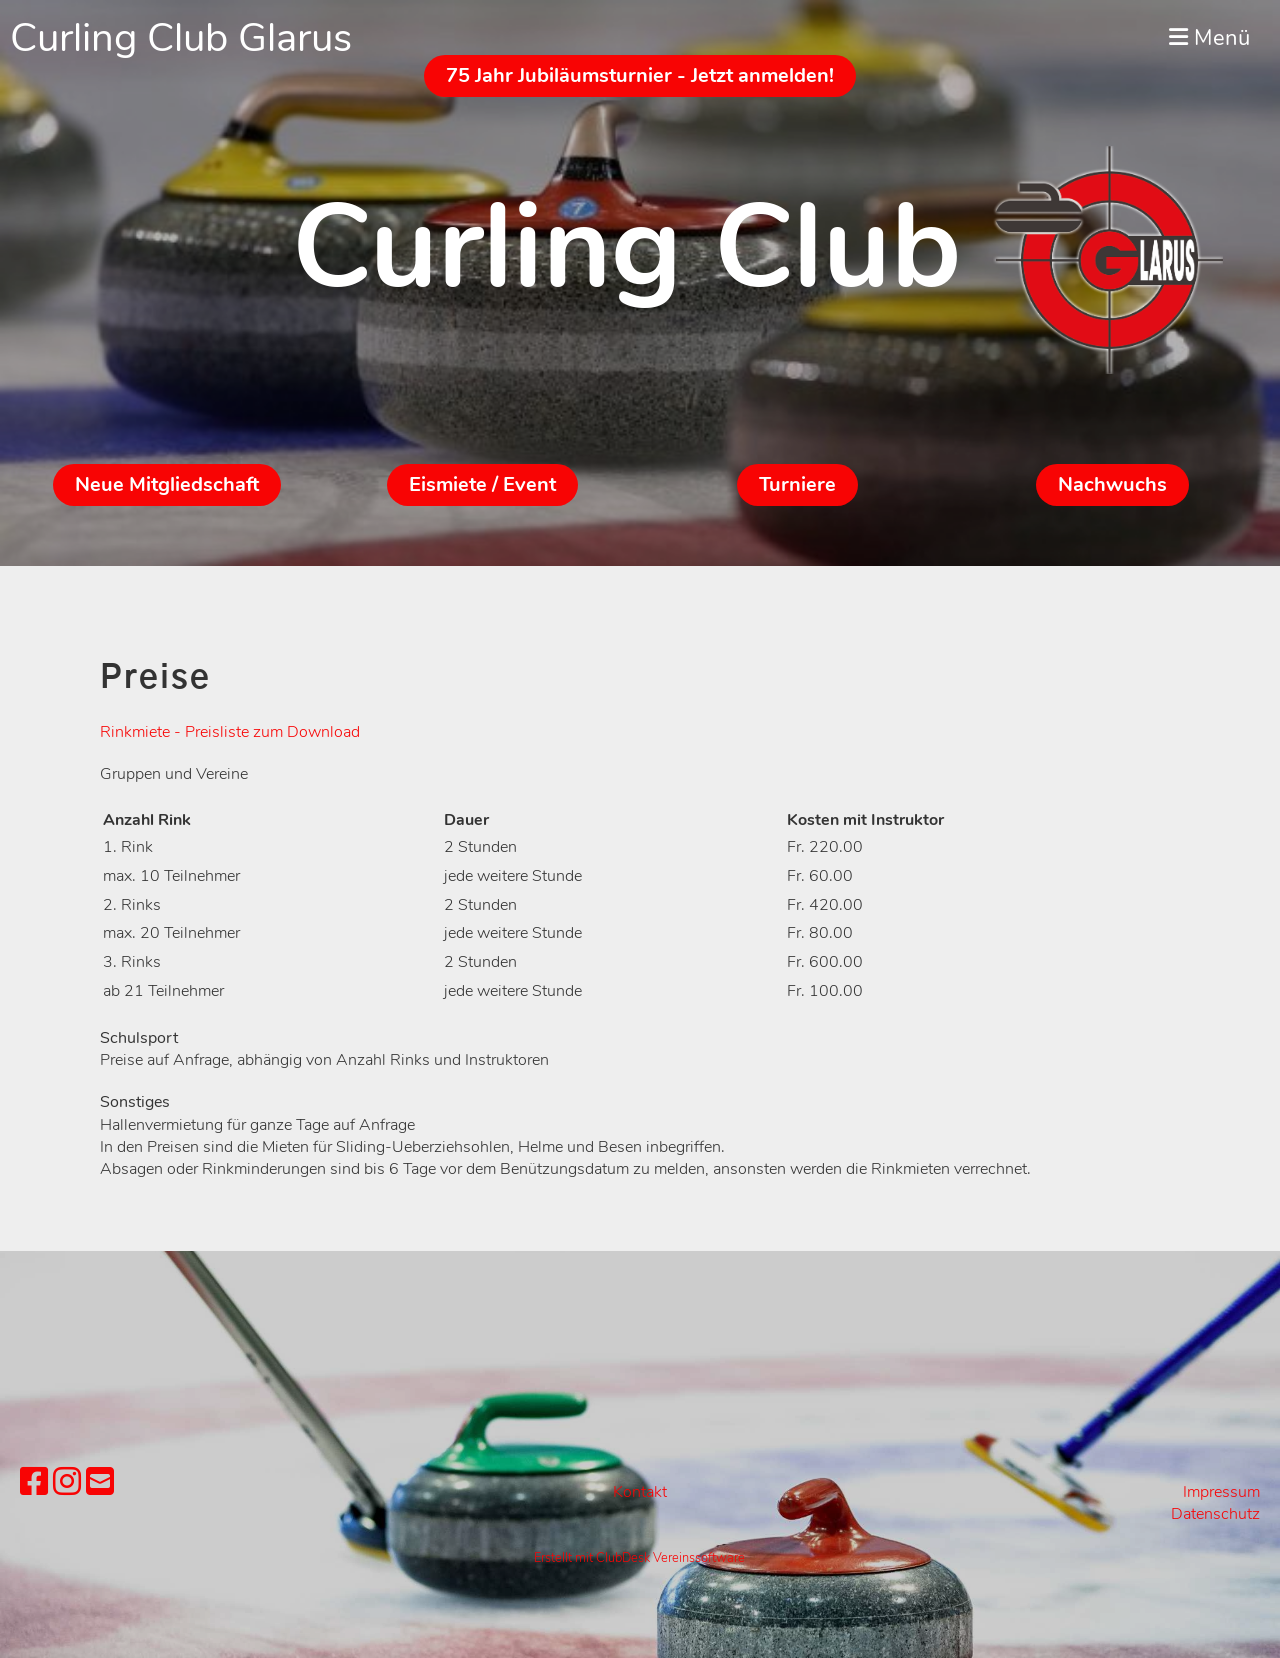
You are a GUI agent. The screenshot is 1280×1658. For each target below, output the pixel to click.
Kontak (637, 1492)
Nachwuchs (1112, 484)
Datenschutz (1215, 1514)
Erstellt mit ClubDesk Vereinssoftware (639, 1558)
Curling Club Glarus (181, 38)
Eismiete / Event (482, 484)
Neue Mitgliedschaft (167, 484)
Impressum (1221, 1492)
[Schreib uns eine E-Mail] (100, 1482)
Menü (1209, 38)
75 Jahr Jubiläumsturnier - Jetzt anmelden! (640, 75)
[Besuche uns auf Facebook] (34, 1482)
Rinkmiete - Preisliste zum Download (230, 732)
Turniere (797, 484)
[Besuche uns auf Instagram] (67, 1482)
